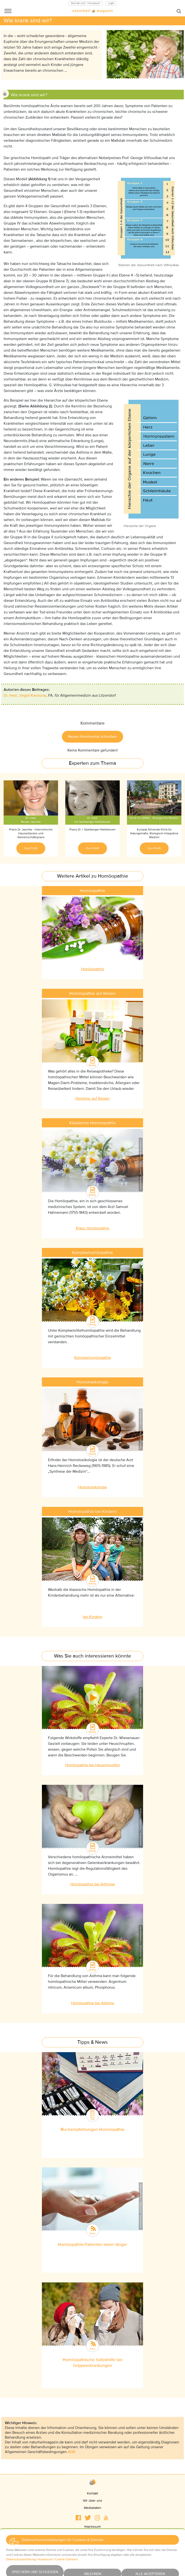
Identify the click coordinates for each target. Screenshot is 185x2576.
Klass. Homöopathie (92, 1228)
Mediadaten (92, 2508)
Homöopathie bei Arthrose (92, 1884)
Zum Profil (30, 848)
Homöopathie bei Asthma (92, 2003)
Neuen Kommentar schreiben (92, 736)
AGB (71, 2451)
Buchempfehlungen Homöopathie (93, 2129)
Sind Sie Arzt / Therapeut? (85, 3)
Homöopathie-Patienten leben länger (92, 2244)
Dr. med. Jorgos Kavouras (25, 695)
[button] (78, 2517)
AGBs (92, 2541)
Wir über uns (92, 2501)
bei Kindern (92, 1616)
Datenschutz (92, 2534)
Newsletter (93, 2555)
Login (111, 3)
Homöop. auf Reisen (92, 1098)
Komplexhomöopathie (92, 1357)
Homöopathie (92, 969)
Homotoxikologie (92, 1487)
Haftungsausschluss (93, 2548)
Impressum (92, 2527)
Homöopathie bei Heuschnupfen (92, 1765)
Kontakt (92, 2493)
